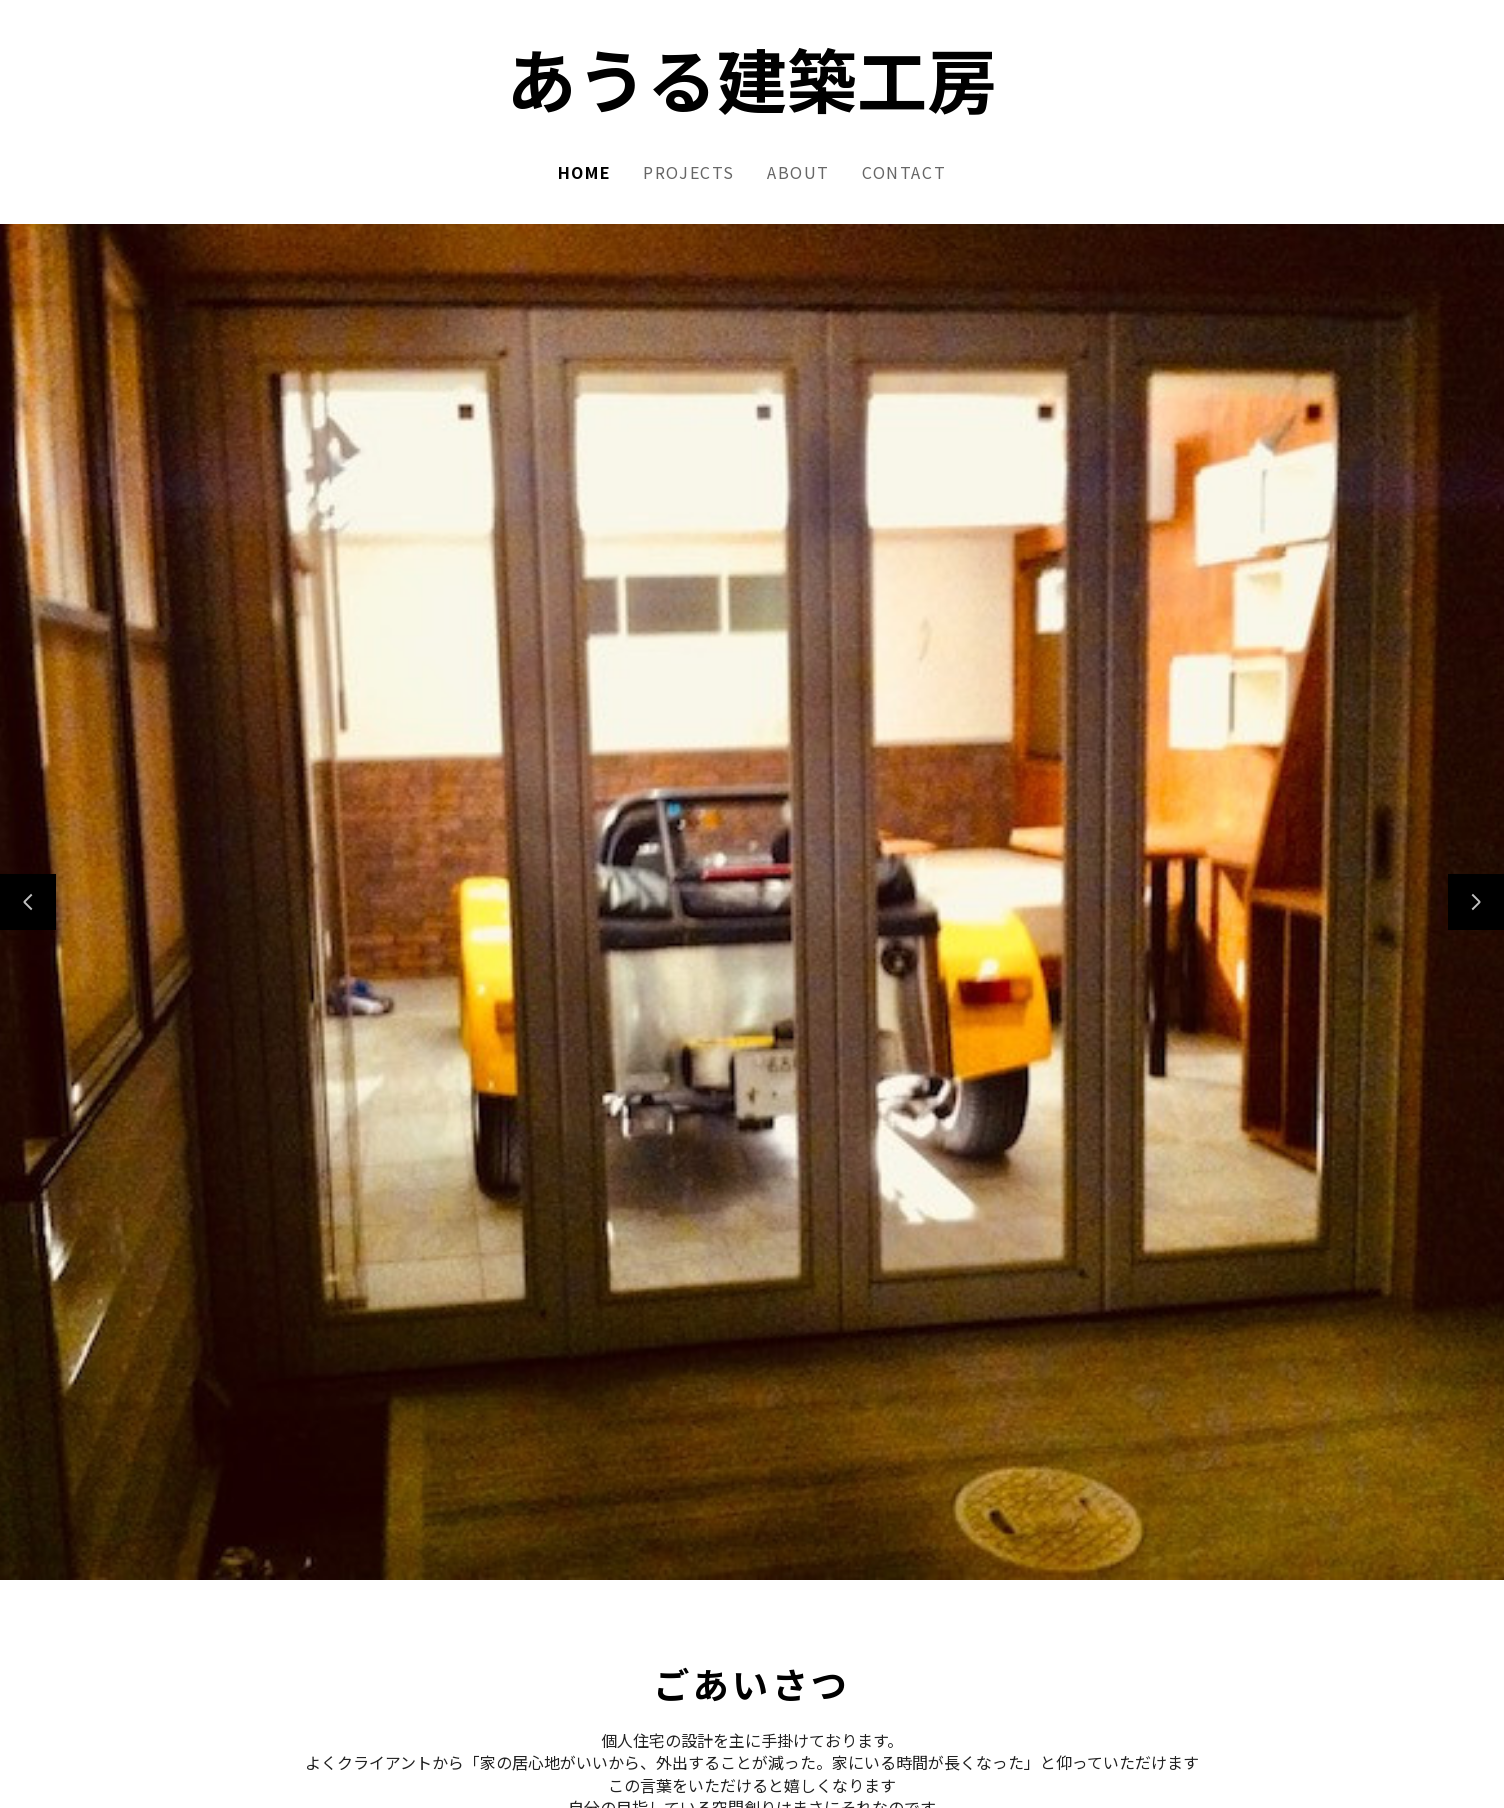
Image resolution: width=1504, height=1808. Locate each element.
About (798, 172)
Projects (689, 172)
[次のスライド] (1476, 902)
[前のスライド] (28, 902)
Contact (904, 172)
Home (584, 172)
